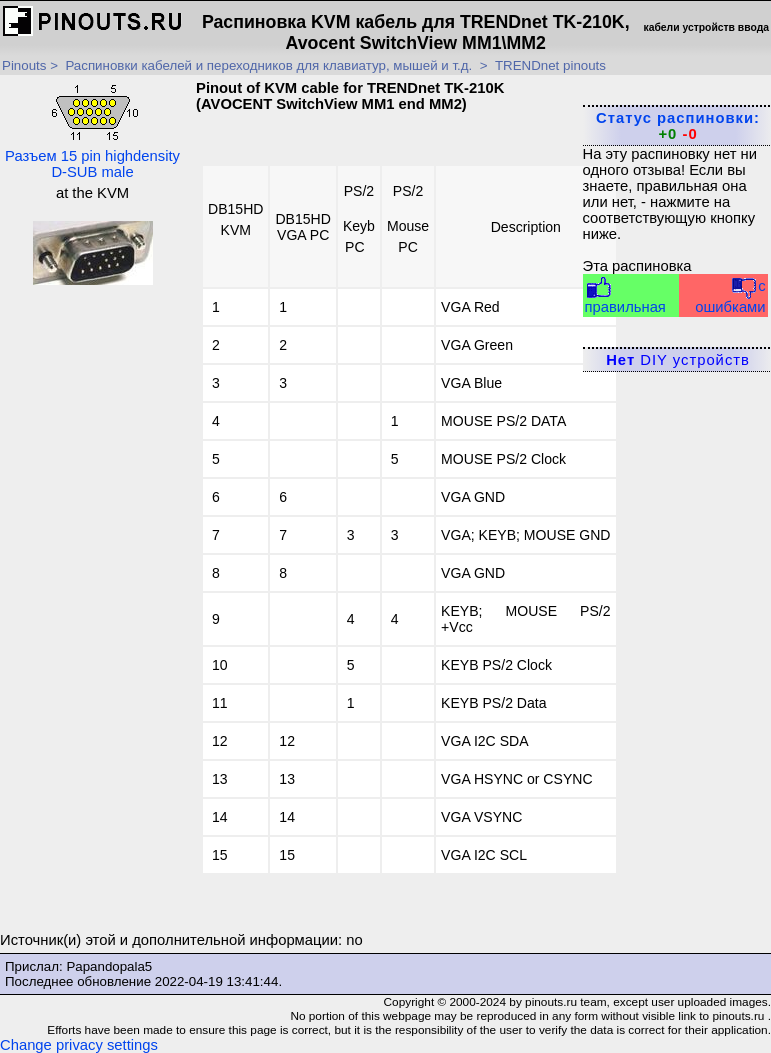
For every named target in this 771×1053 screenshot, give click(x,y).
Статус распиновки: (678, 126)
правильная (625, 295)
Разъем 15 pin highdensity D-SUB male (92, 130)
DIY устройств (678, 360)
